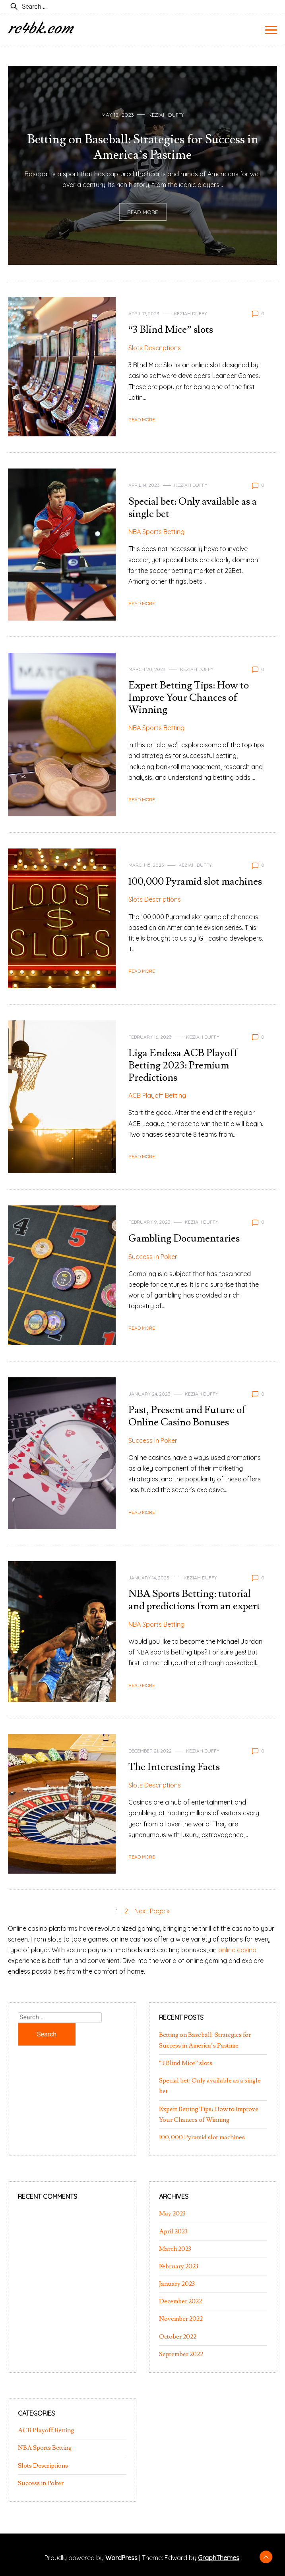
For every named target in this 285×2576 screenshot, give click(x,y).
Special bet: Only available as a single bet (192, 508)
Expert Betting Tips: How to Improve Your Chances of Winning (188, 697)
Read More (142, 212)
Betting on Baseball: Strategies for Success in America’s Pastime (142, 147)
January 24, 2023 (149, 1394)
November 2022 (181, 2319)
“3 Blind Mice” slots (170, 329)
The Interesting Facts (174, 1767)
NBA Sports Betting (156, 532)
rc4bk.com (40, 28)
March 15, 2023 (146, 865)
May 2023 (172, 2213)
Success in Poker (152, 1257)
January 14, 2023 (148, 1578)
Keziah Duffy (166, 114)
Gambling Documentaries (184, 1238)
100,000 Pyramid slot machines (195, 881)
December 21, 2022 (150, 1751)
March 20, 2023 (147, 669)
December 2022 (180, 2301)
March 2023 (175, 2249)
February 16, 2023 (150, 1037)
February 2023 (178, 2266)
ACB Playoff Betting (157, 1095)
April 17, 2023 (143, 313)
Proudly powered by (92, 2558)
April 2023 (173, 2231)
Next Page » (151, 1911)
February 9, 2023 (149, 1222)
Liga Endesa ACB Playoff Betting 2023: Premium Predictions (183, 1065)
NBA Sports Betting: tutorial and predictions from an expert (194, 1600)
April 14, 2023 (144, 485)
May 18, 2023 (117, 114)
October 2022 (177, 2337)
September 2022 (181, 2354)
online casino (237, 1950)
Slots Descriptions (154, 348)
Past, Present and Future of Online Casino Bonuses (187, 1416)
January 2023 (177, 2284)
